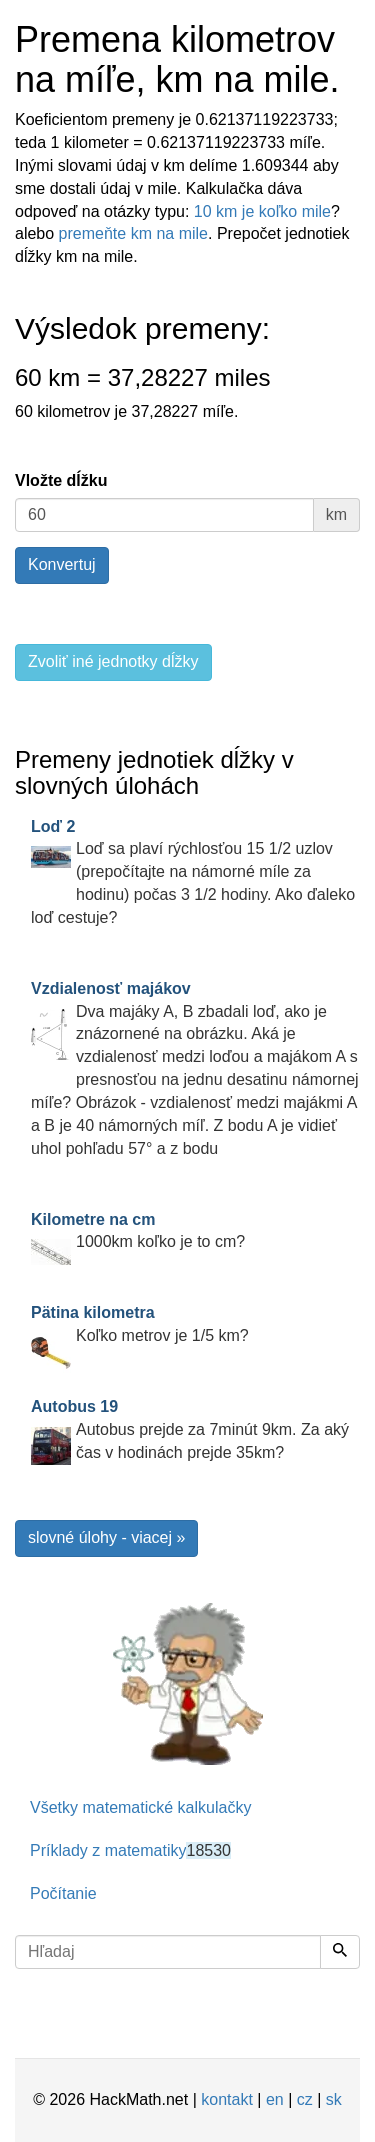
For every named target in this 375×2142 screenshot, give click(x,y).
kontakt (227, 2099)
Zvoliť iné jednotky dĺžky (113, 661)
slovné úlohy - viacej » (106, 1537)
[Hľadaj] (340, 1952)
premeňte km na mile (133, 233)
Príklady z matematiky (130, 1850)
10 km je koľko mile (262, 211)
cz (305, 2099)
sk (334, 2099)
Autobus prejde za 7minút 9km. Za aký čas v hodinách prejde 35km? (190, 1429)
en (275, 2099)
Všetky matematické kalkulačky (140, 1807)
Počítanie (63, 1893)
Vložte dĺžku (61, 480)
